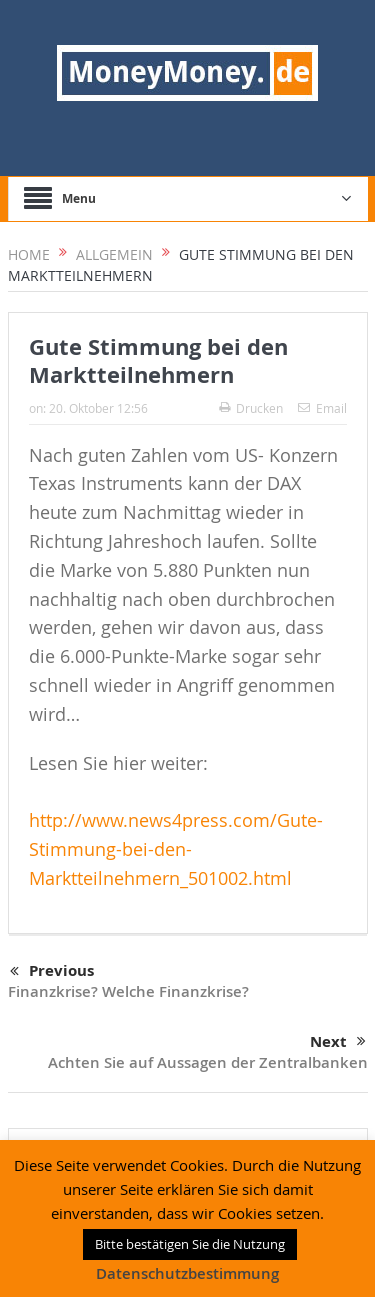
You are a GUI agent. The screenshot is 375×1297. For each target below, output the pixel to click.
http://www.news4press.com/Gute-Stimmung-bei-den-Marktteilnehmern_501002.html (176, 849)
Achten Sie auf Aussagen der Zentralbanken (208, 1062)
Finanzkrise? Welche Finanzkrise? (128, 991)
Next (338, 1042)
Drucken (251, 408)
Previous (52, 972)
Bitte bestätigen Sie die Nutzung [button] (190, 1244)
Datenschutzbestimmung (187, 1273)
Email (322, 408)
